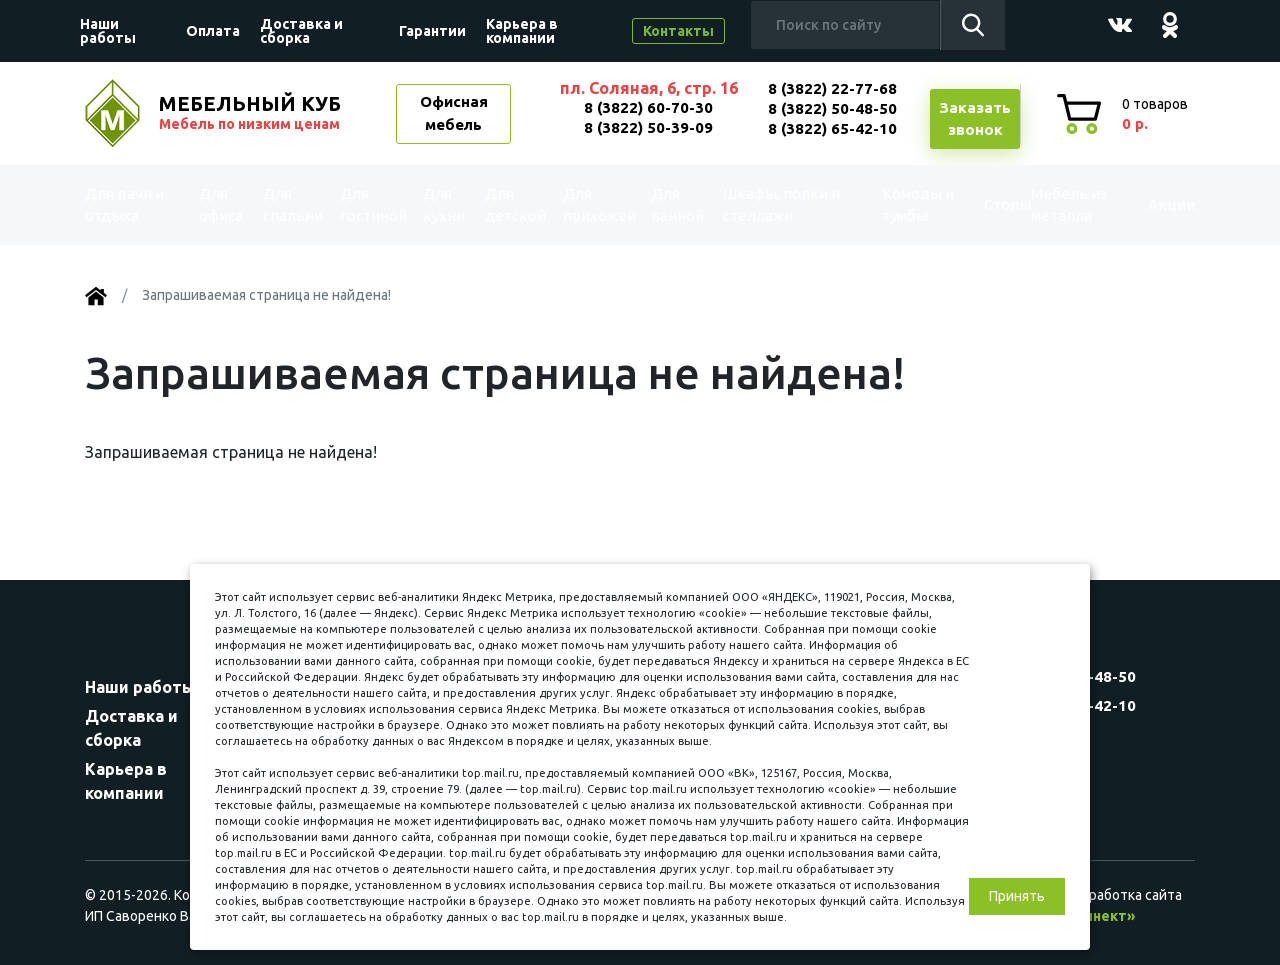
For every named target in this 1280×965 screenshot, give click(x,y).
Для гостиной (371, 204)
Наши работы (108, 31)
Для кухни (443, 204)
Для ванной (678, 204)
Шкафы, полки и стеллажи (779, 204)
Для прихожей (598, 204)
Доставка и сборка (301, 31)
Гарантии (432, 31)
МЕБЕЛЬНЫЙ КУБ (252, 113)
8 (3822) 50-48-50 (832, 108)
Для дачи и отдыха (134, 204)
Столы (976, 205)
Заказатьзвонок (975, 119)
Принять (1017, 896)
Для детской (513, 204)
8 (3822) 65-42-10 (832, 128)
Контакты (678, 31)
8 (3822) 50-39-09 (648, 127)
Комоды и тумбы (895, 204)
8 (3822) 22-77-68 (832, 88)
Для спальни (291, 204)
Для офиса (221, 204)
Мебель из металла (1056, 204)
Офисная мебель (454, 113)
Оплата (213, 31)
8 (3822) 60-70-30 (648, 107)
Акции (1154, 205)
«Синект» (1101, 916)
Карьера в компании (522, 31)
